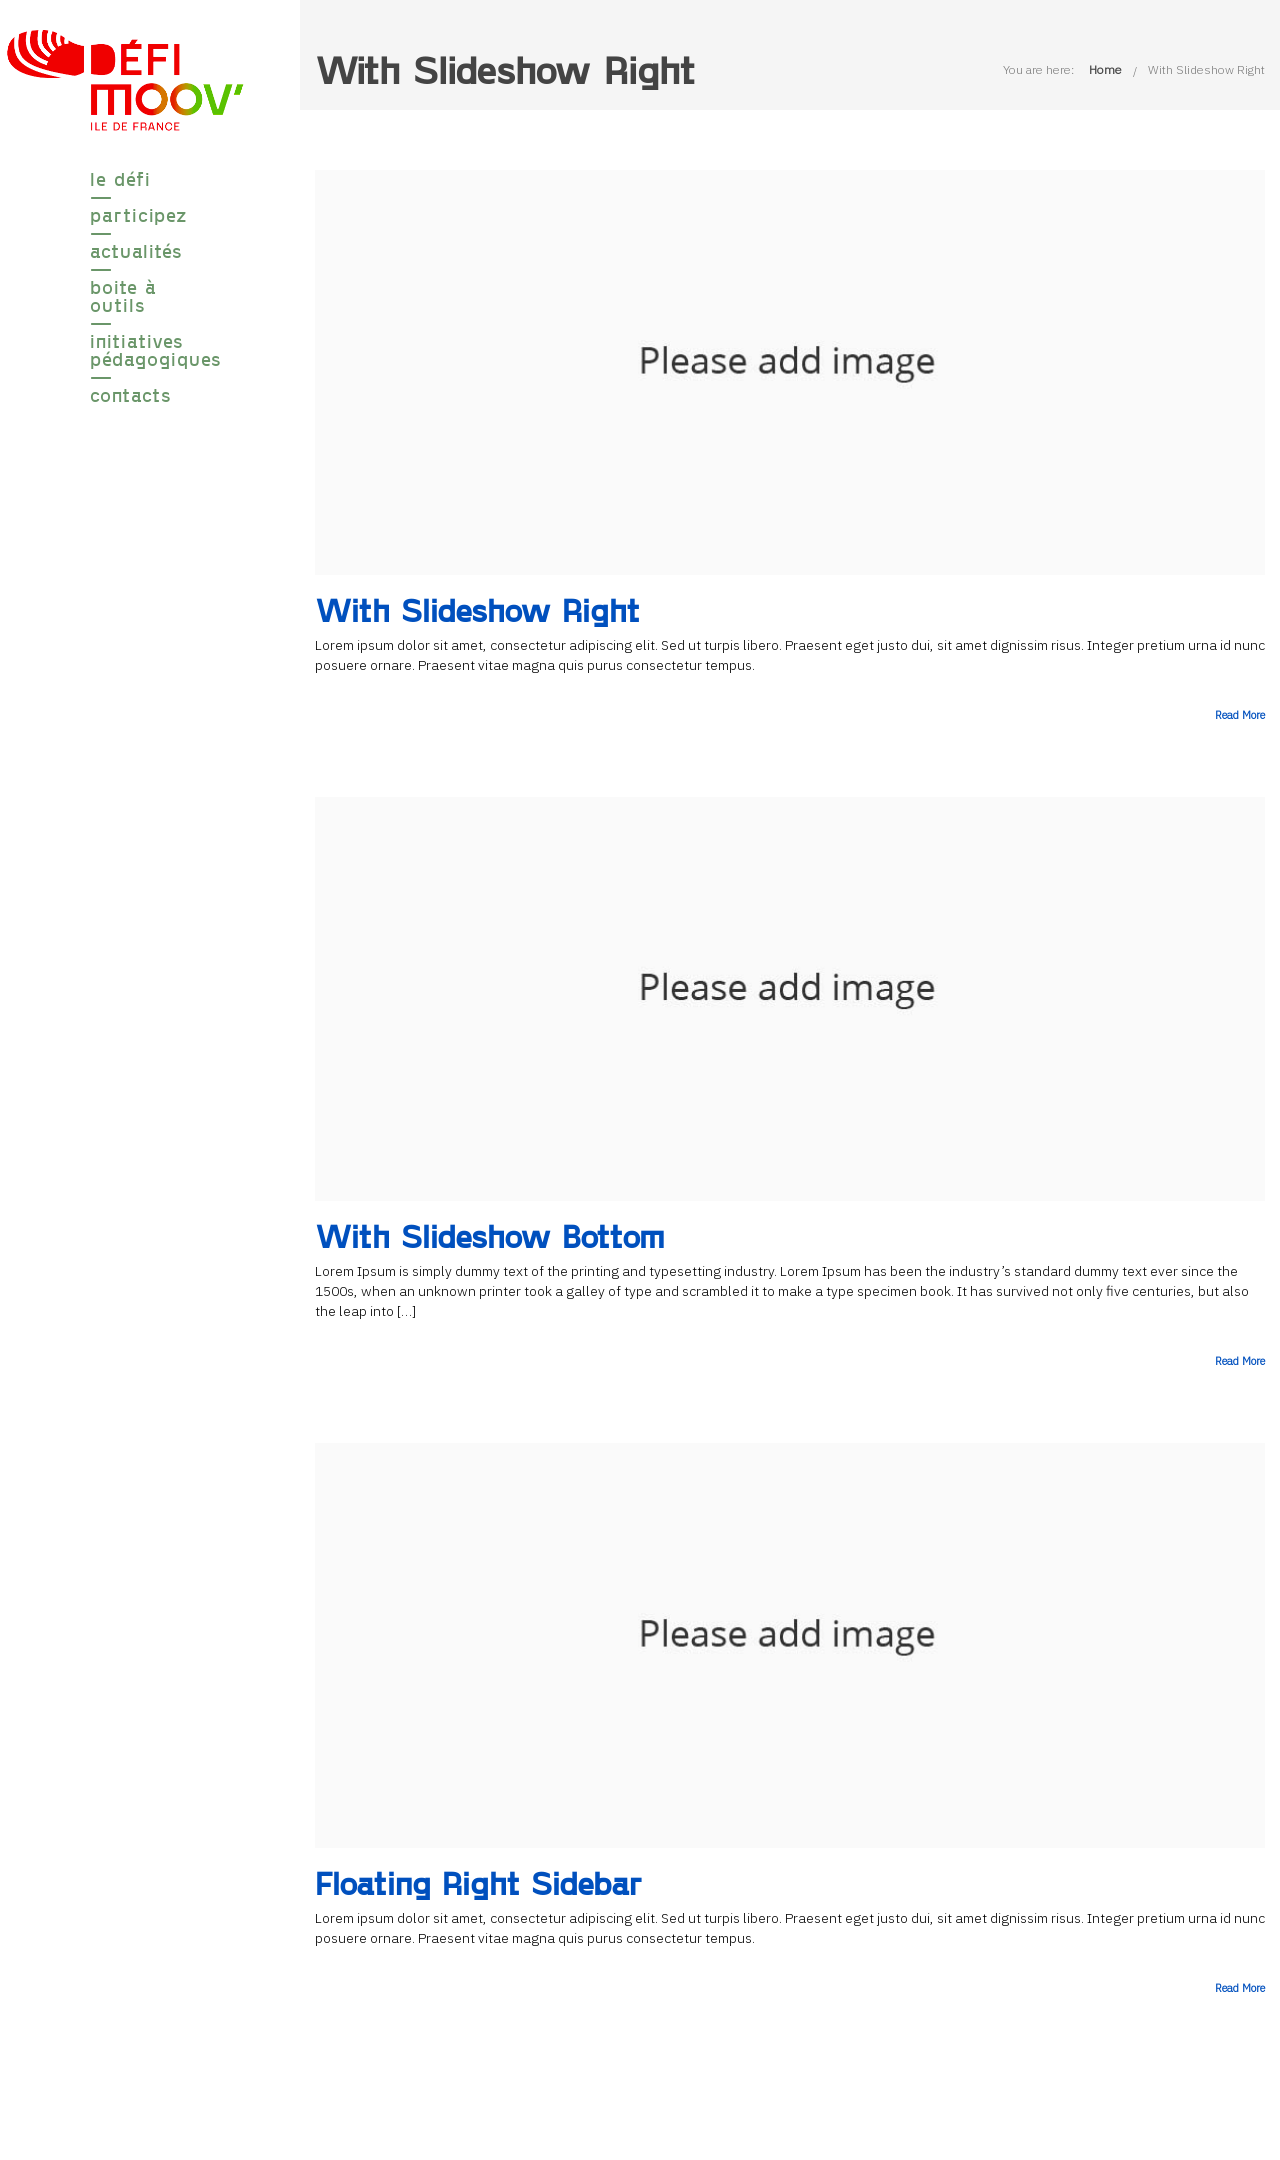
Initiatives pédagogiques (125, 350)
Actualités (125, 251)
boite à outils (123, 296)
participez (125, 215)
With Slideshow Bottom (490, 1236)
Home (1105, 69)
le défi (120, 179)
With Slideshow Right (1206, 69)
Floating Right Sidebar (478, 1883)
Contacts (125, 395)
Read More (1240, 715)
